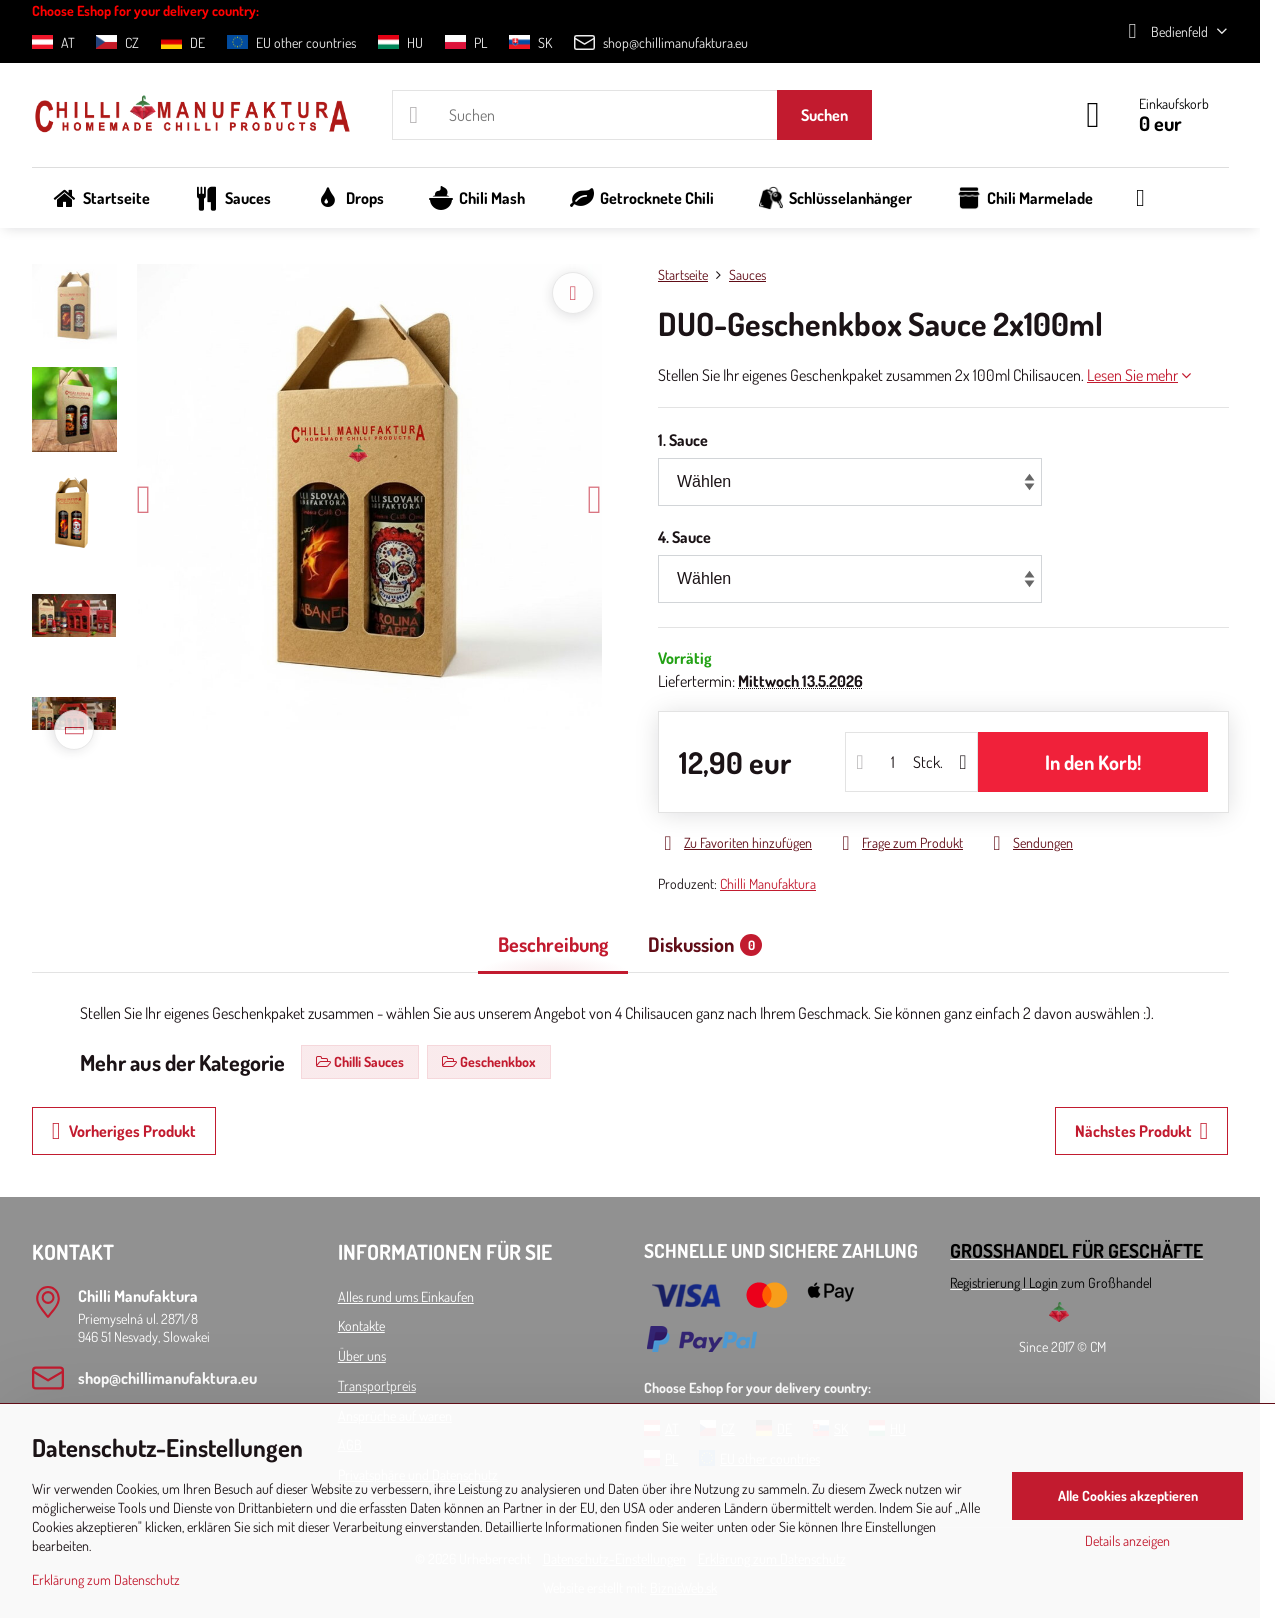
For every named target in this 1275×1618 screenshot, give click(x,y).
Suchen (824, 115)
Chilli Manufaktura (768, 883)
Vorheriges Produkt (124, 1131)
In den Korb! (1093, 762)
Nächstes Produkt (1142, 1131)
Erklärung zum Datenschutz (106, 1579)
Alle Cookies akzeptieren (1128, 1495)
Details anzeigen (1127, 1540)
